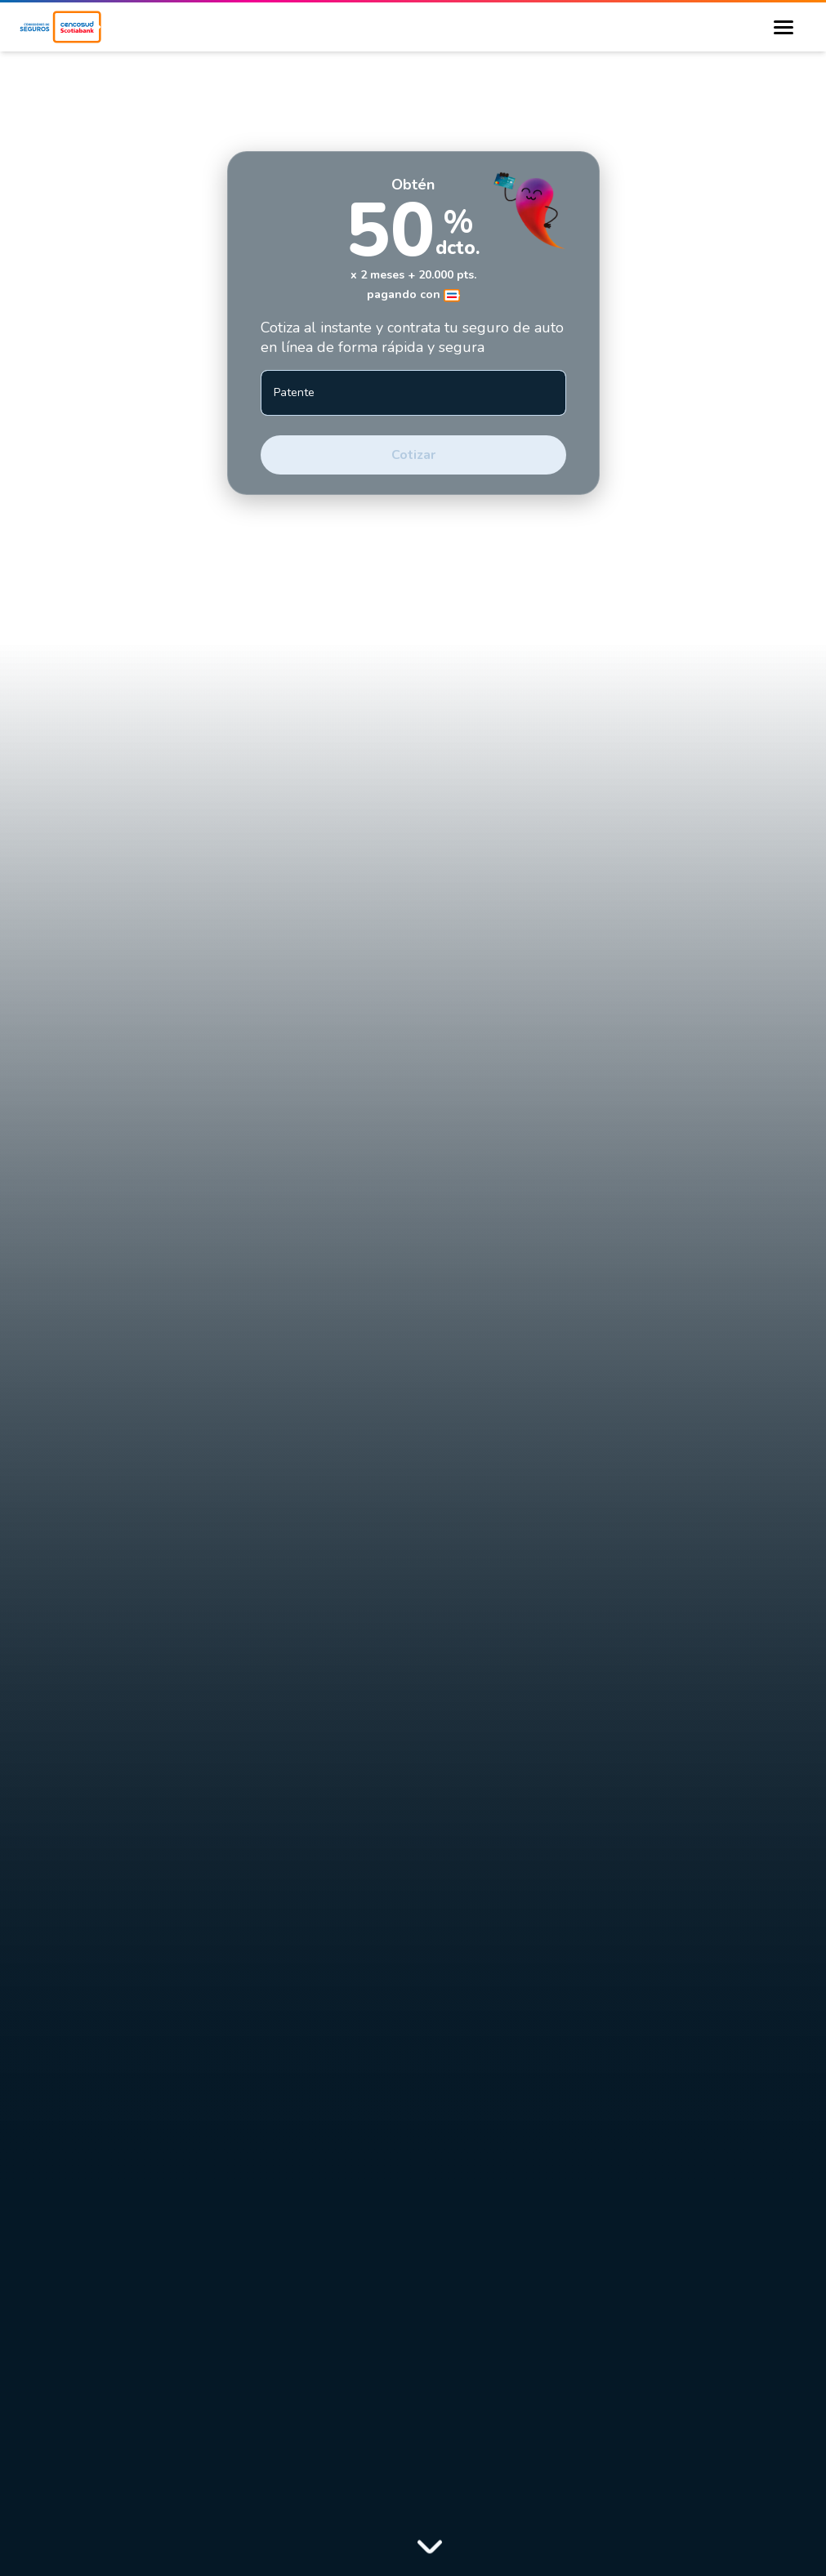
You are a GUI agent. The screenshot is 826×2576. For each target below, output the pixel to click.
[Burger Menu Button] (783, 27)
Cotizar (413, 455)
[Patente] (413, 393)
